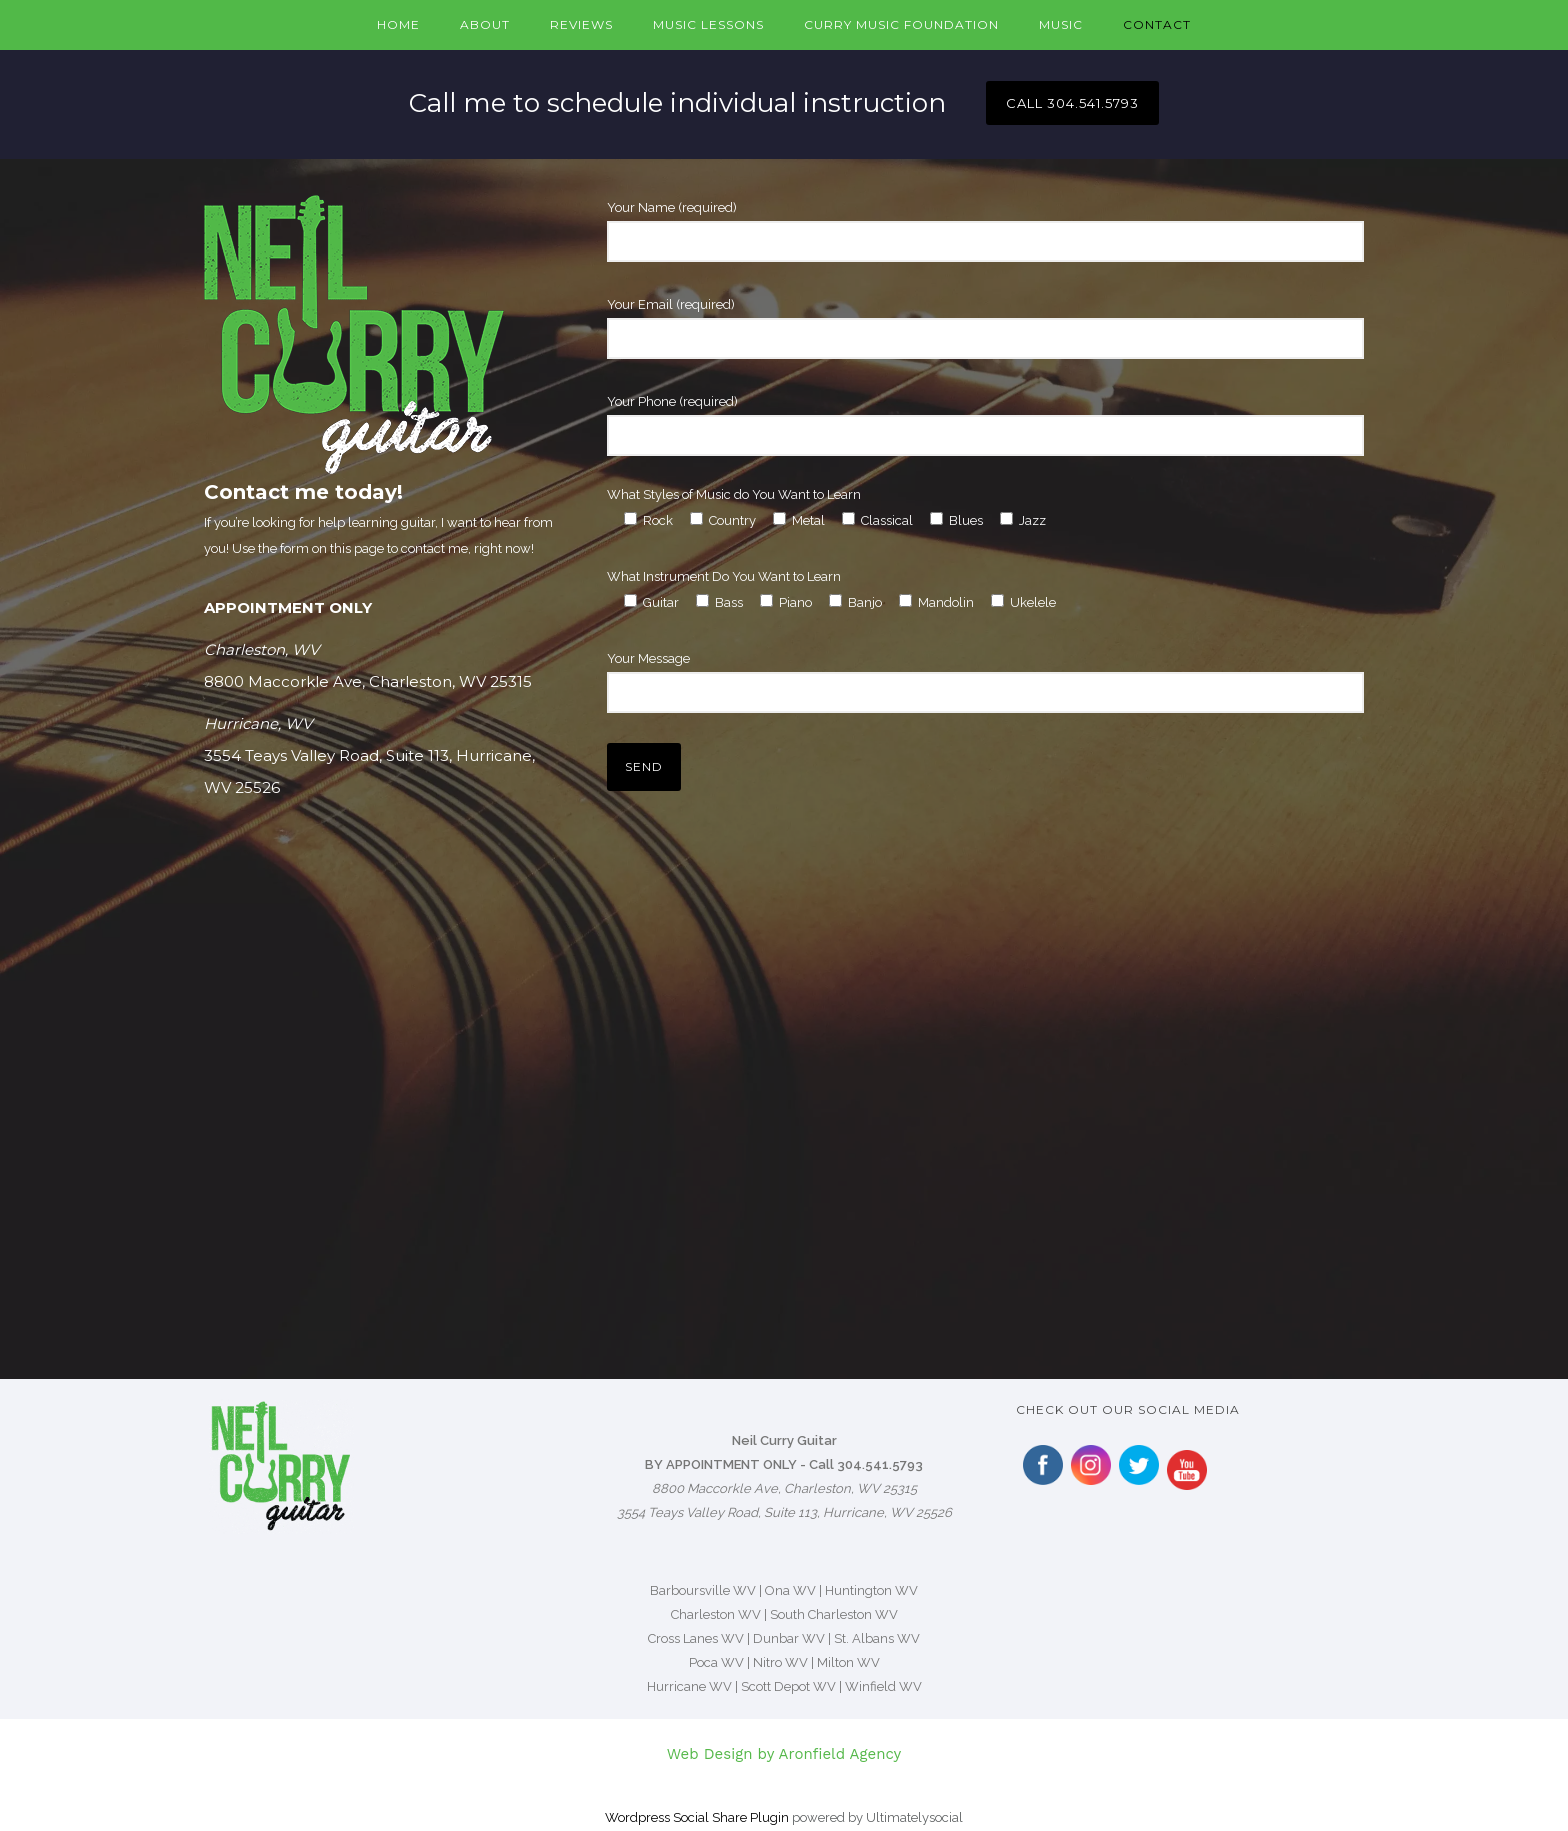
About (485, 24)
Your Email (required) (985, 328)
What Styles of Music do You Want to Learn (734, 494)
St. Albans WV (877, 1638)
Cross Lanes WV (696, 1638)
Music (1061, 24)
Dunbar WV (789, 1638)
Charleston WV (716, 1614)
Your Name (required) (985, 231)
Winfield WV (883, 1686)
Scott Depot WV (788, 1686)
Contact (1157, 24)
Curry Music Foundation (901, 24)
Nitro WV (780, 1662)
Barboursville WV (703, 1590)
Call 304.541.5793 (866, 1464)
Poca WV (716, 1662)
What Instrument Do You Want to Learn (724, 576)
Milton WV (848, 1662)
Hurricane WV (689, 1686)
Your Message (985, 682)
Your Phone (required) (985, 425)
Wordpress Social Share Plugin (698, 1817)
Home (398, 24)
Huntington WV (871, 1590)
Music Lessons (708, 24)
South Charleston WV (834, 1614)
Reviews (581, 24)
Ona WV (790, 1590)
